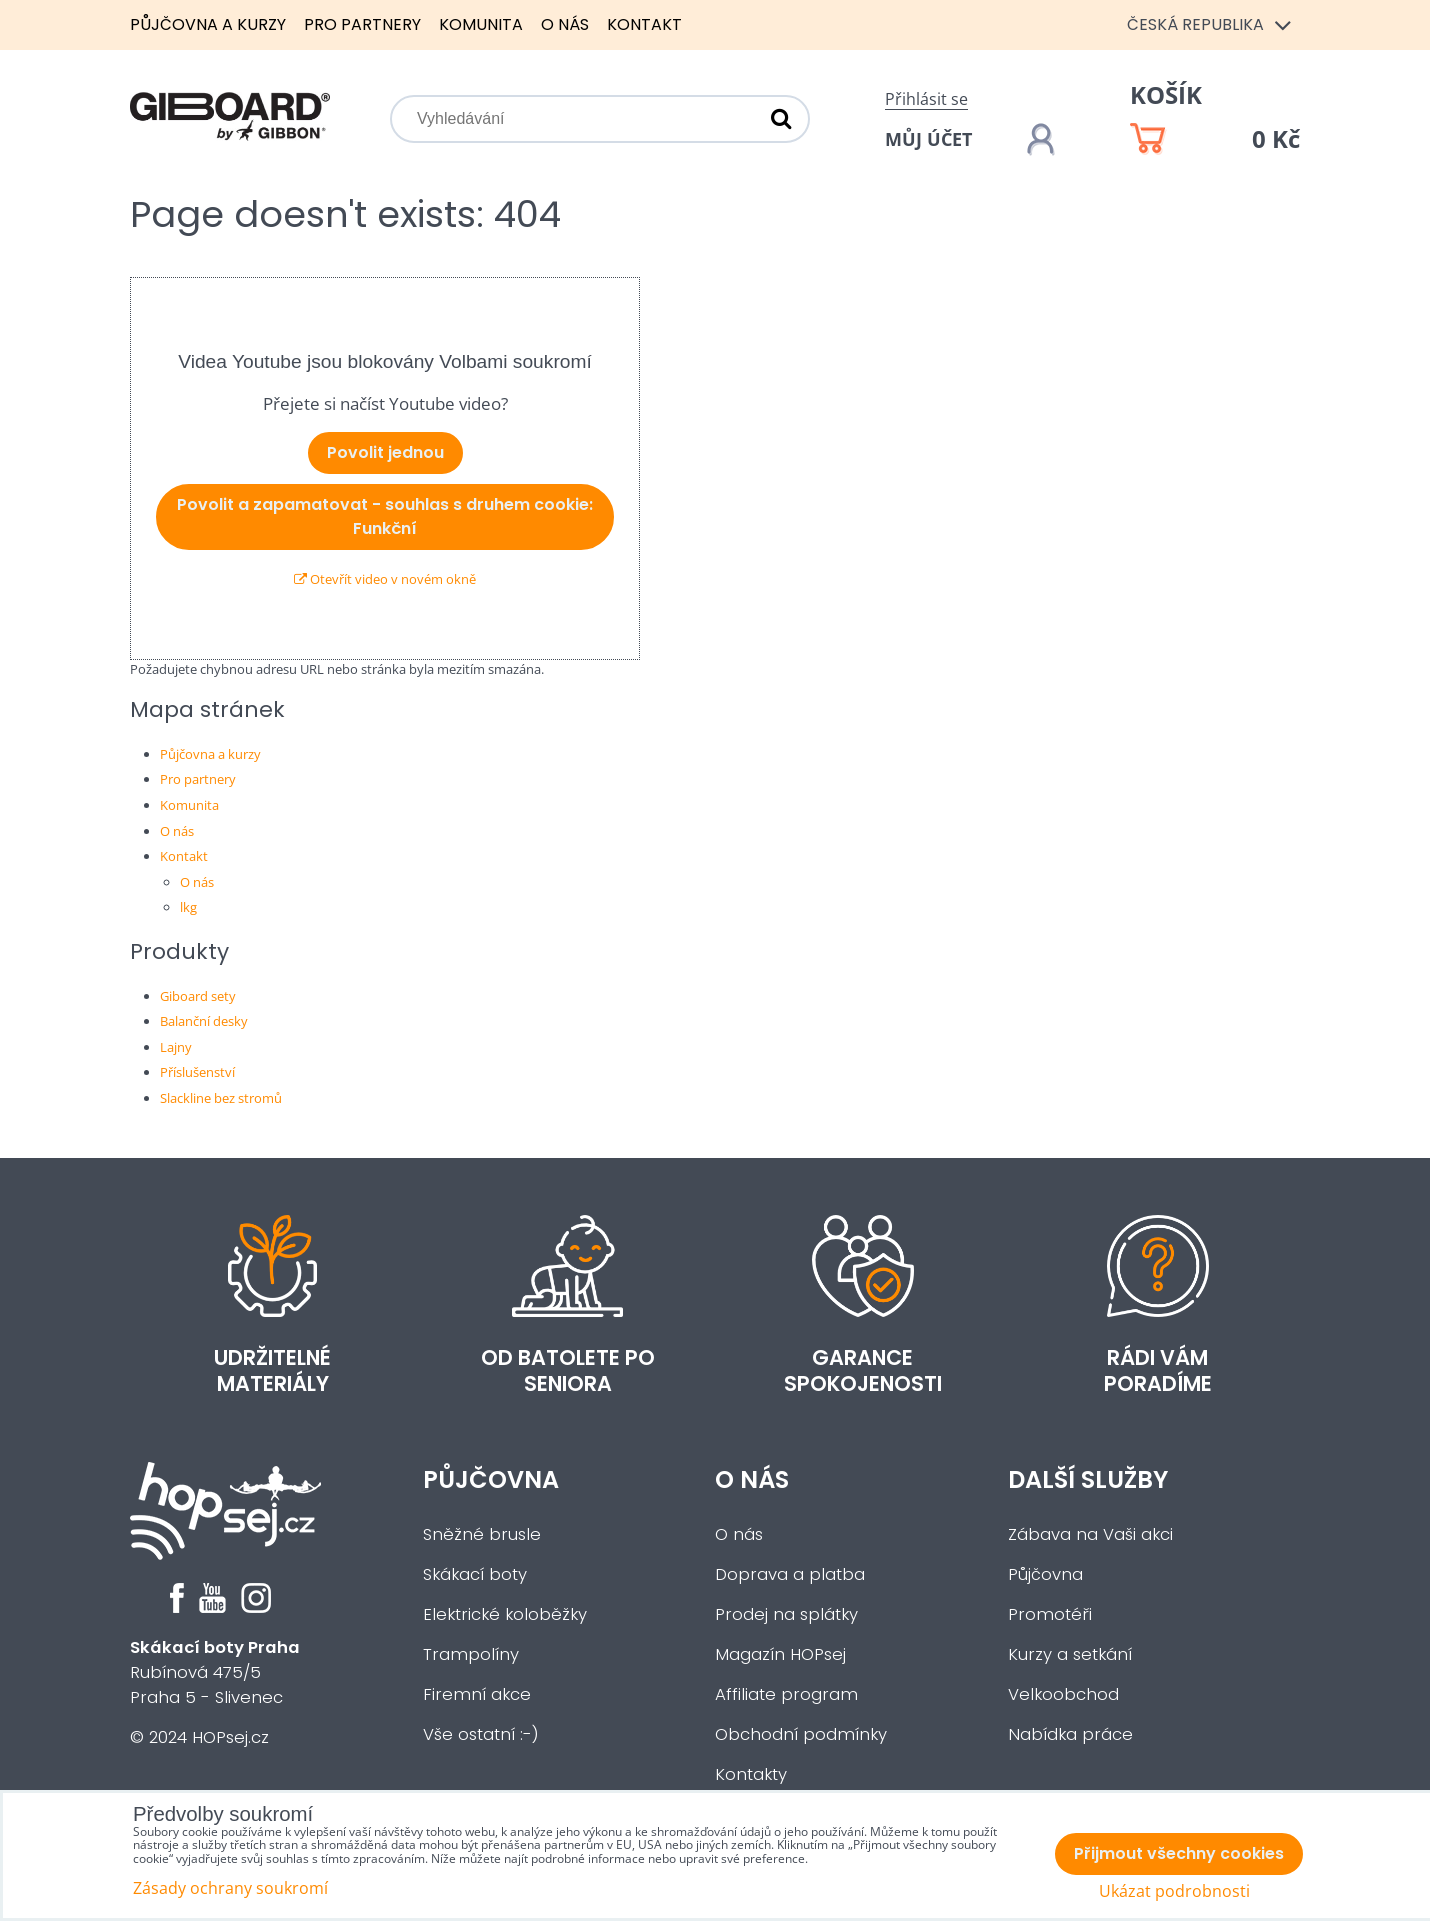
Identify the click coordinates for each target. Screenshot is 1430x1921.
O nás (565, 24)
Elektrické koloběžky (505, 1614)
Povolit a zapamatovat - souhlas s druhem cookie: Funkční (385, 516)
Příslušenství (197, 1072)
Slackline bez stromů (221, 1098)
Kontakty (751, 1774)
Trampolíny (471, 1654)
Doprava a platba (790, 1574)
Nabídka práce (1070, 1734)
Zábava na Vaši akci (1090, 1534)
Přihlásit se (926, 99)
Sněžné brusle (482, 1534)
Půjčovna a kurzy (208, 24)
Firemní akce (477, 1694)
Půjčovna (491, 1479)
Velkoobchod (1063, 1694)
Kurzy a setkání (1070, 1654)
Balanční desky (204, 1021)
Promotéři (1050, 1614)
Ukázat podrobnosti (1174, 1891)
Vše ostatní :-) (481, 1734)
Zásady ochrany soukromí (230, 1888)
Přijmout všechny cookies (1179, 1853)
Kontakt (644, 24)
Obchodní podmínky (801, 1734)
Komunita (481, 24)
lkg (188, 907)
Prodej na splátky (786, 1614)
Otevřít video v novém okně (385, 579)
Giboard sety (198, 996)
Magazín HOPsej (780, 1654)
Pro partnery (362, 24)
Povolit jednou (385, 452)
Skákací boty (475, 1574)
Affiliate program (786, 1694)
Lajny (176, 1047)
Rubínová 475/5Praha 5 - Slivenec (215, 1672)
